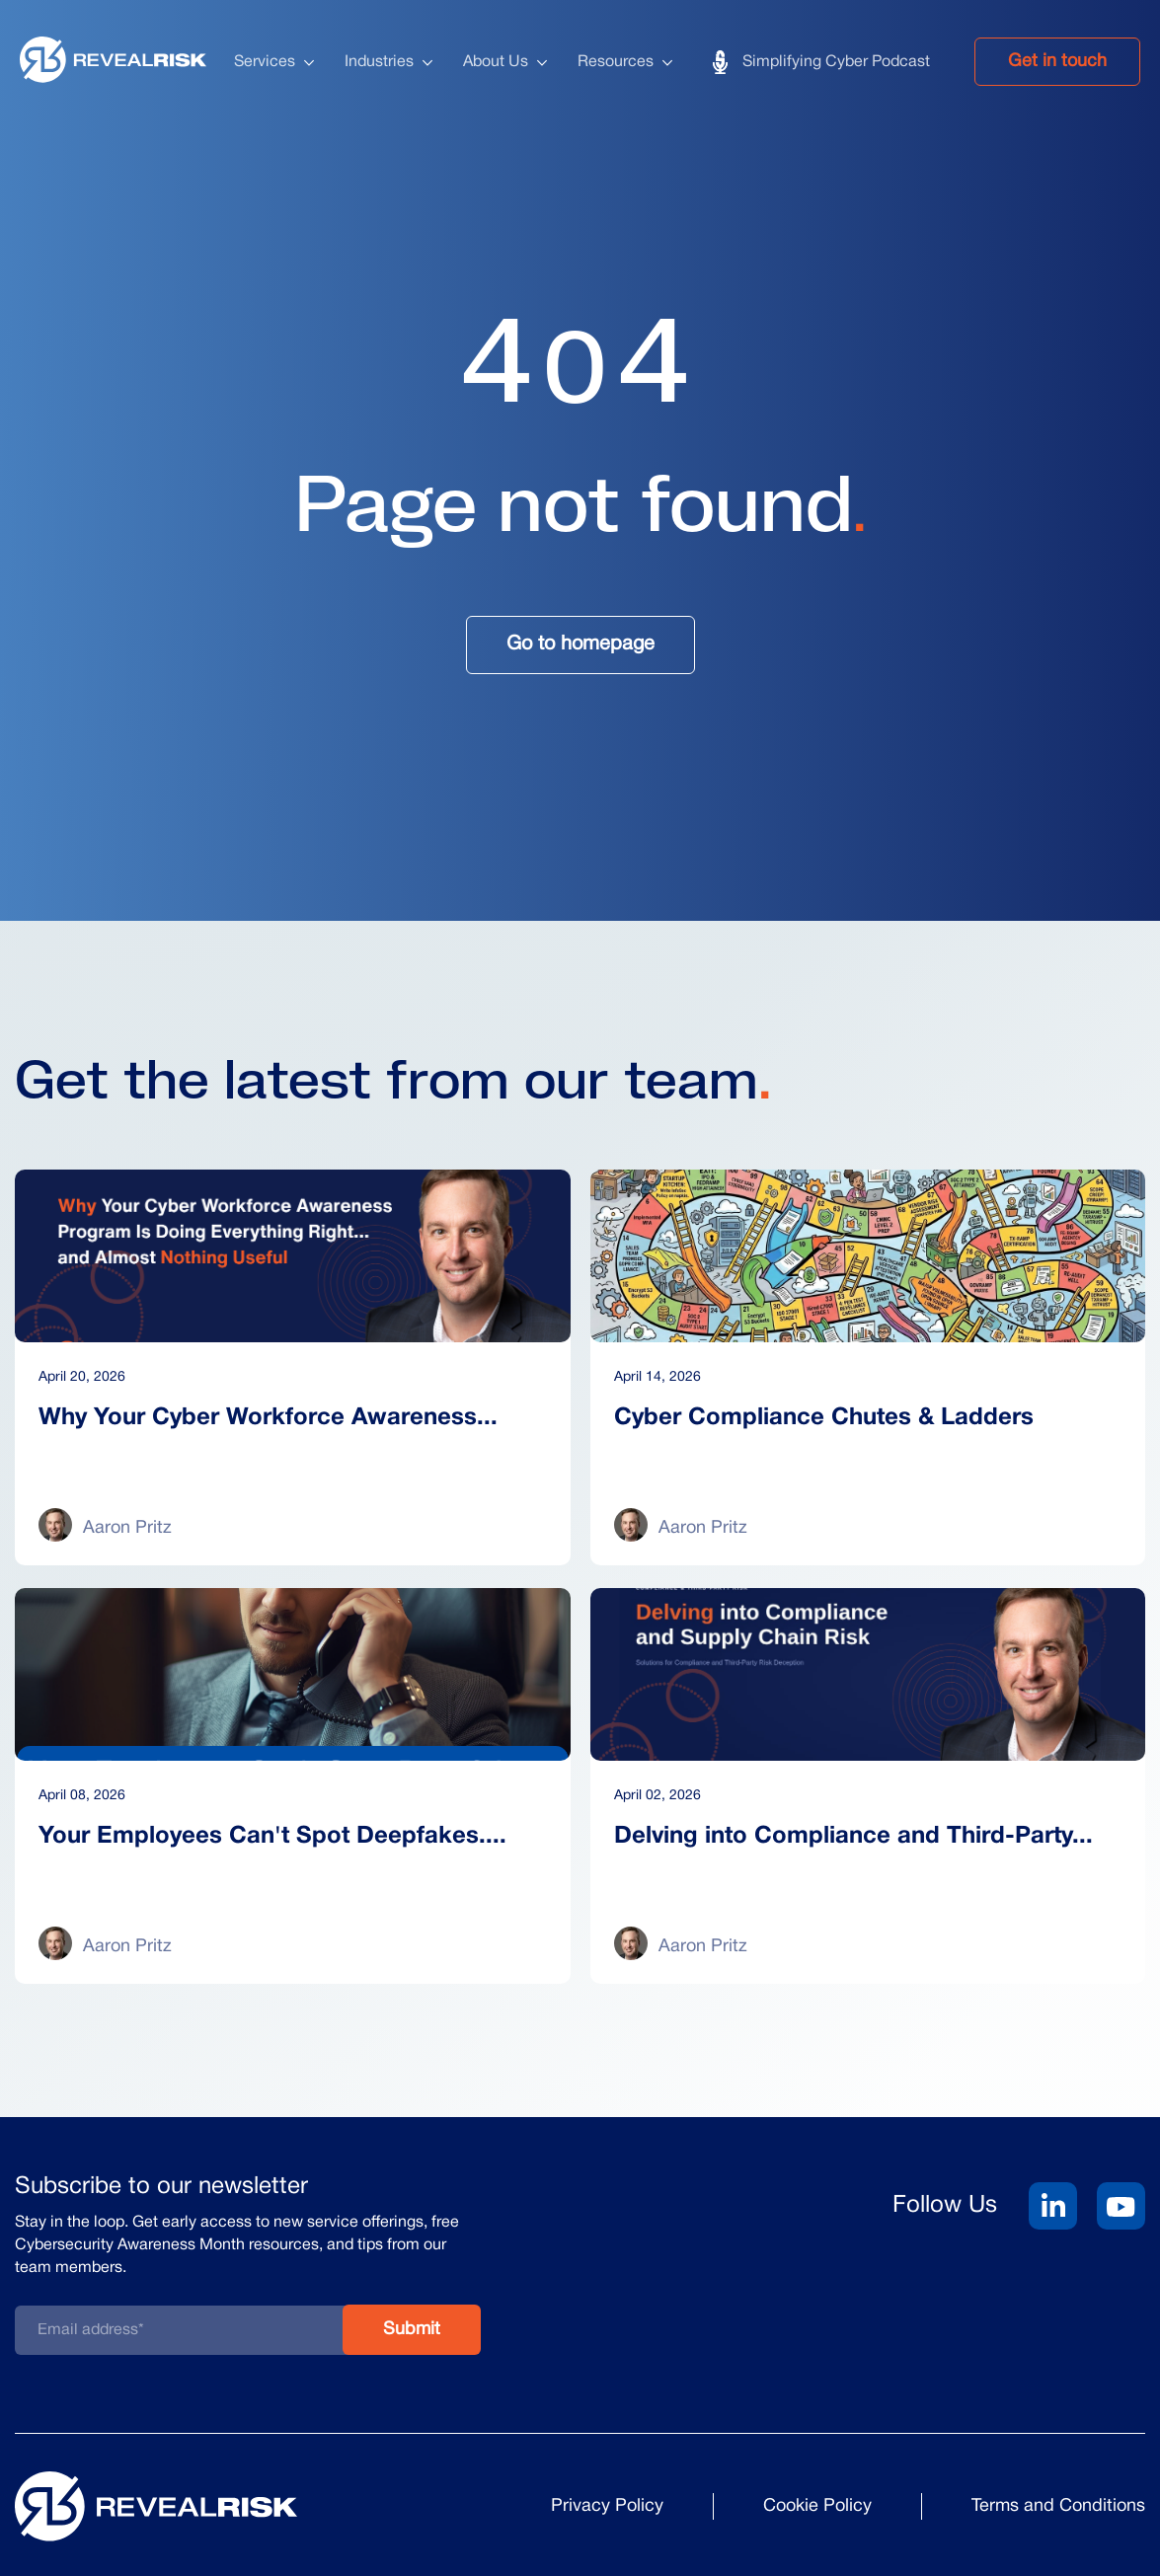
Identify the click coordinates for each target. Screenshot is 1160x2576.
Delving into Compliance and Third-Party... (853, 1837)
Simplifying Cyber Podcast (836, 62)
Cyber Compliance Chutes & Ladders (824, 1418)
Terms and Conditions (1058, 2506)
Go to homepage (580, 644)
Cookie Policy (817, 2506)
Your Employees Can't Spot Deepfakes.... (272, 1837)
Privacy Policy (607, 2506)
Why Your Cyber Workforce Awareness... (268, 1418)
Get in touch (1057, 61)
